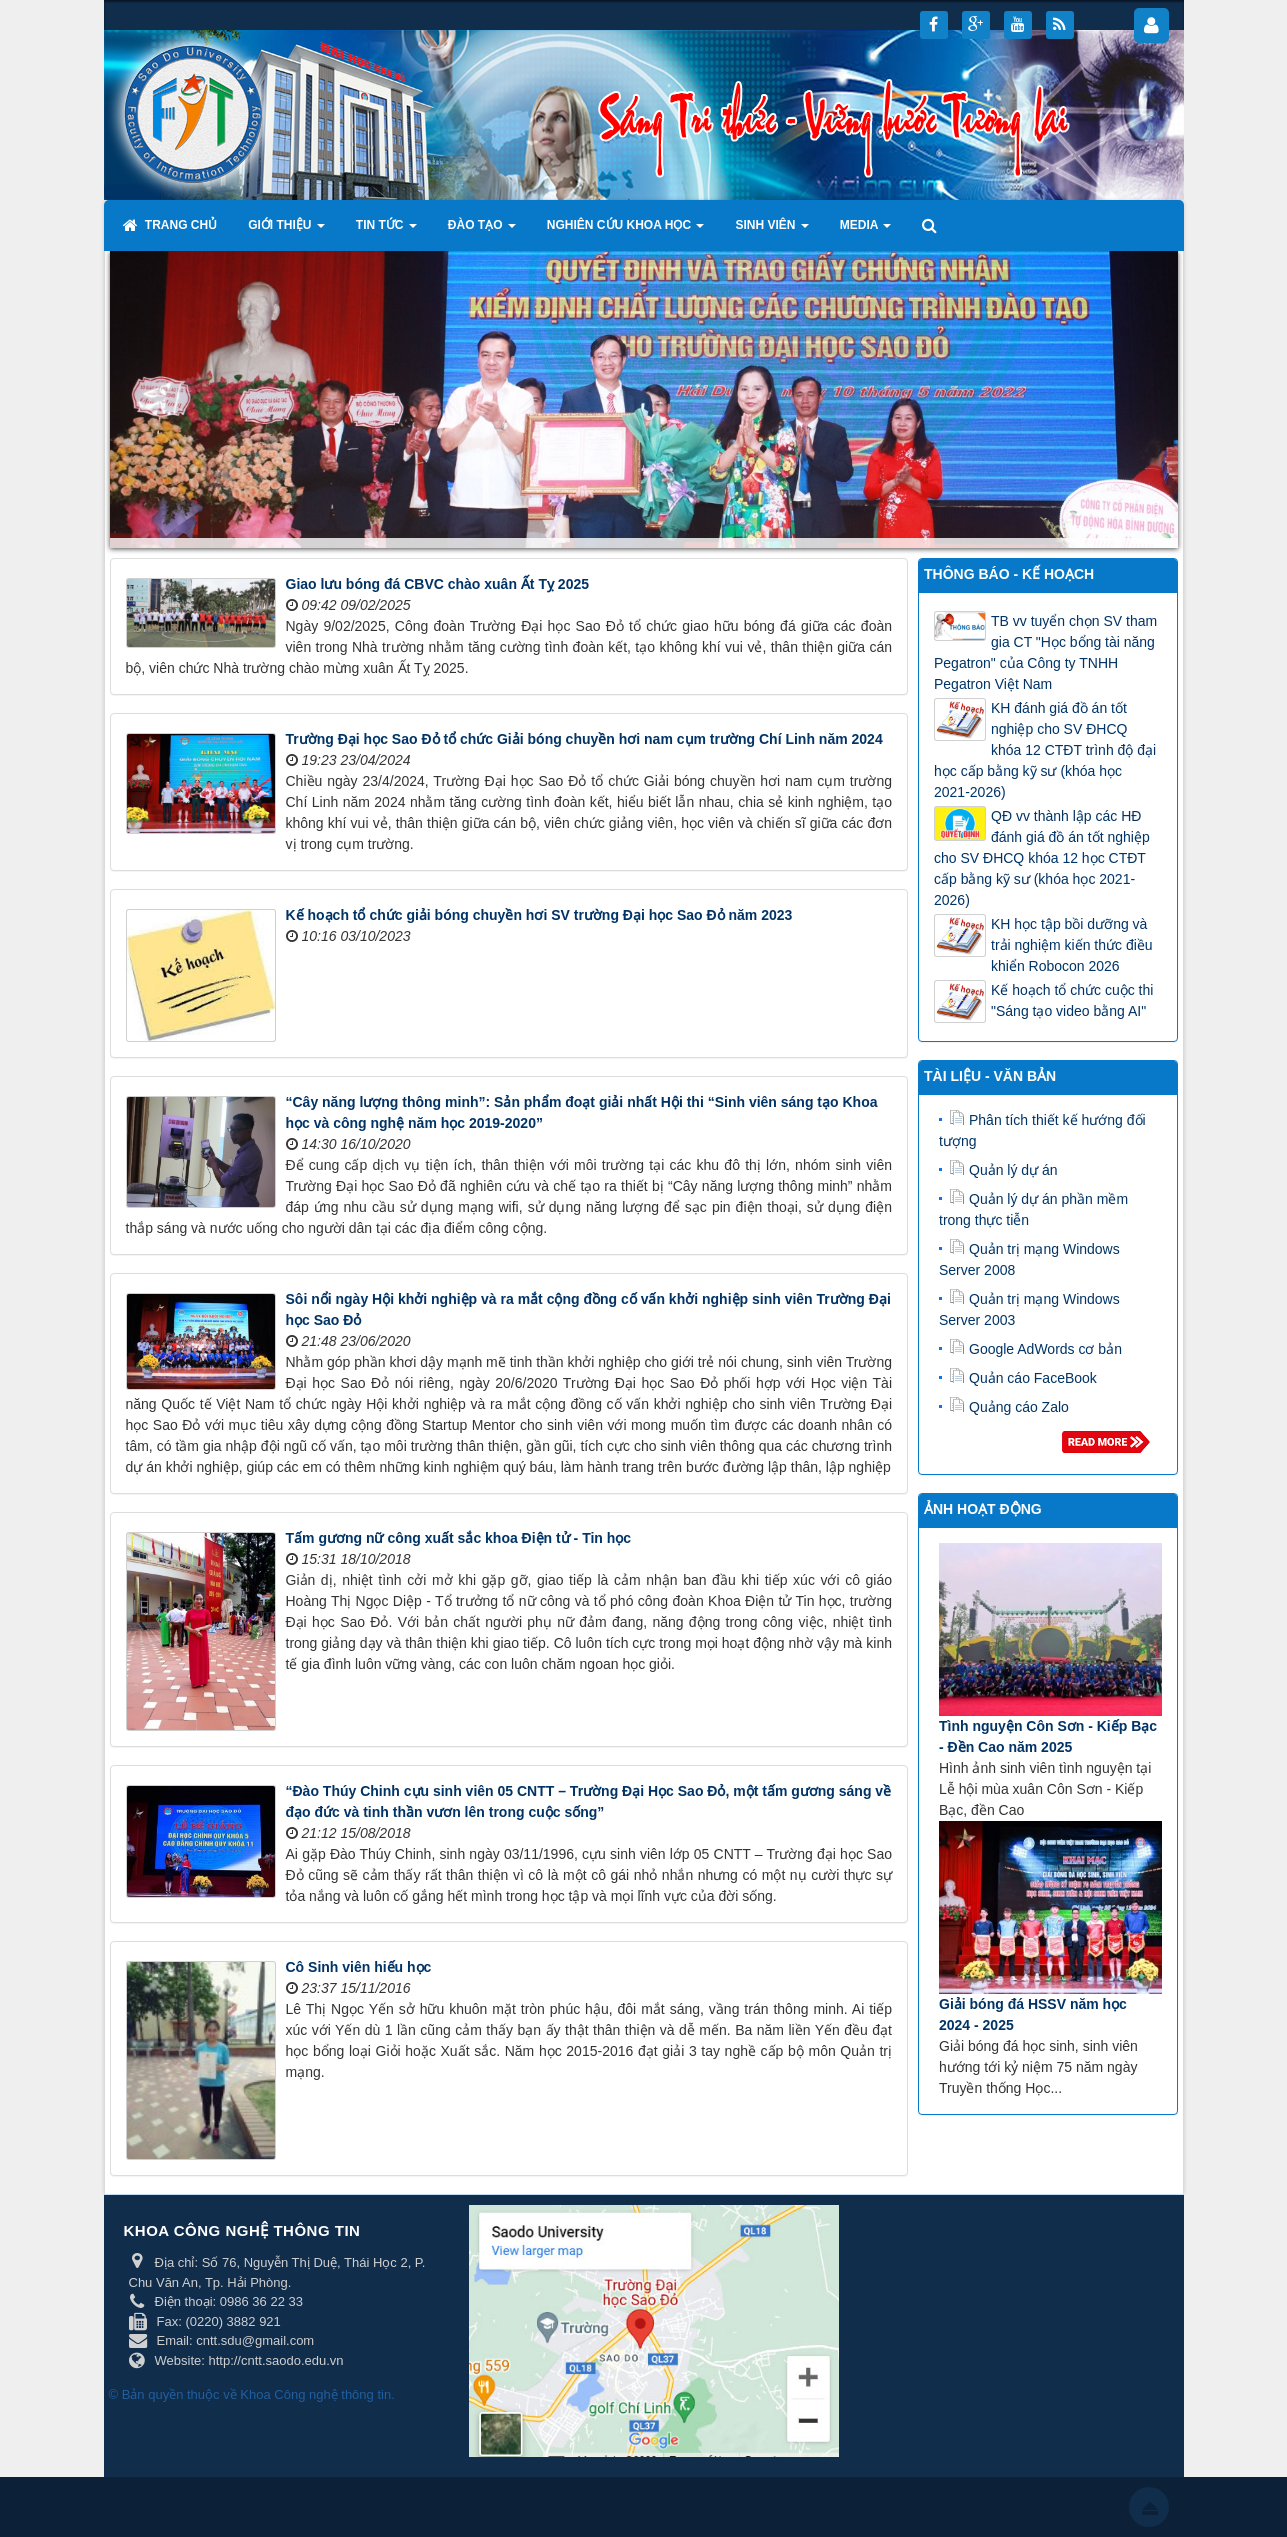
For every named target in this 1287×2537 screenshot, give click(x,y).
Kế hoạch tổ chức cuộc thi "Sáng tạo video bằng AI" (1072, 1000)
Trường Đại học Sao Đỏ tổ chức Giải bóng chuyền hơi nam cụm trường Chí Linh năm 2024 (584, 739)
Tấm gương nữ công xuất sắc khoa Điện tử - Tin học (459, 1538)
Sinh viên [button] (771, 231)
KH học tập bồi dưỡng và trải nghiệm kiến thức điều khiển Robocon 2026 (1072, 945)
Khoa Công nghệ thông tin (315, 2394)
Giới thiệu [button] (286, 231)
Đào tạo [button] (482, 231)
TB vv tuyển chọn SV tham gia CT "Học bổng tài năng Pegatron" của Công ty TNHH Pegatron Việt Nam (1045, 652)
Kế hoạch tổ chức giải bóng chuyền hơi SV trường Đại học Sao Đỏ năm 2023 (539, 915)
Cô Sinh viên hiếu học (359, 1967)
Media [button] (866, 231)
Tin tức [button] (386, 231)
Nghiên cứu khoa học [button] (626, 231)
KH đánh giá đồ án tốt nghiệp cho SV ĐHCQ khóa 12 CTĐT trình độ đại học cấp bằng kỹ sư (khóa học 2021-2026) (1045, 750)
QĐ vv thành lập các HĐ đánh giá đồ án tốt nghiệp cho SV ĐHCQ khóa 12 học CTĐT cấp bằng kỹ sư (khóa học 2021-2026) (1042, 858)
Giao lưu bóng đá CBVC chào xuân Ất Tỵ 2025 (438, 584)
